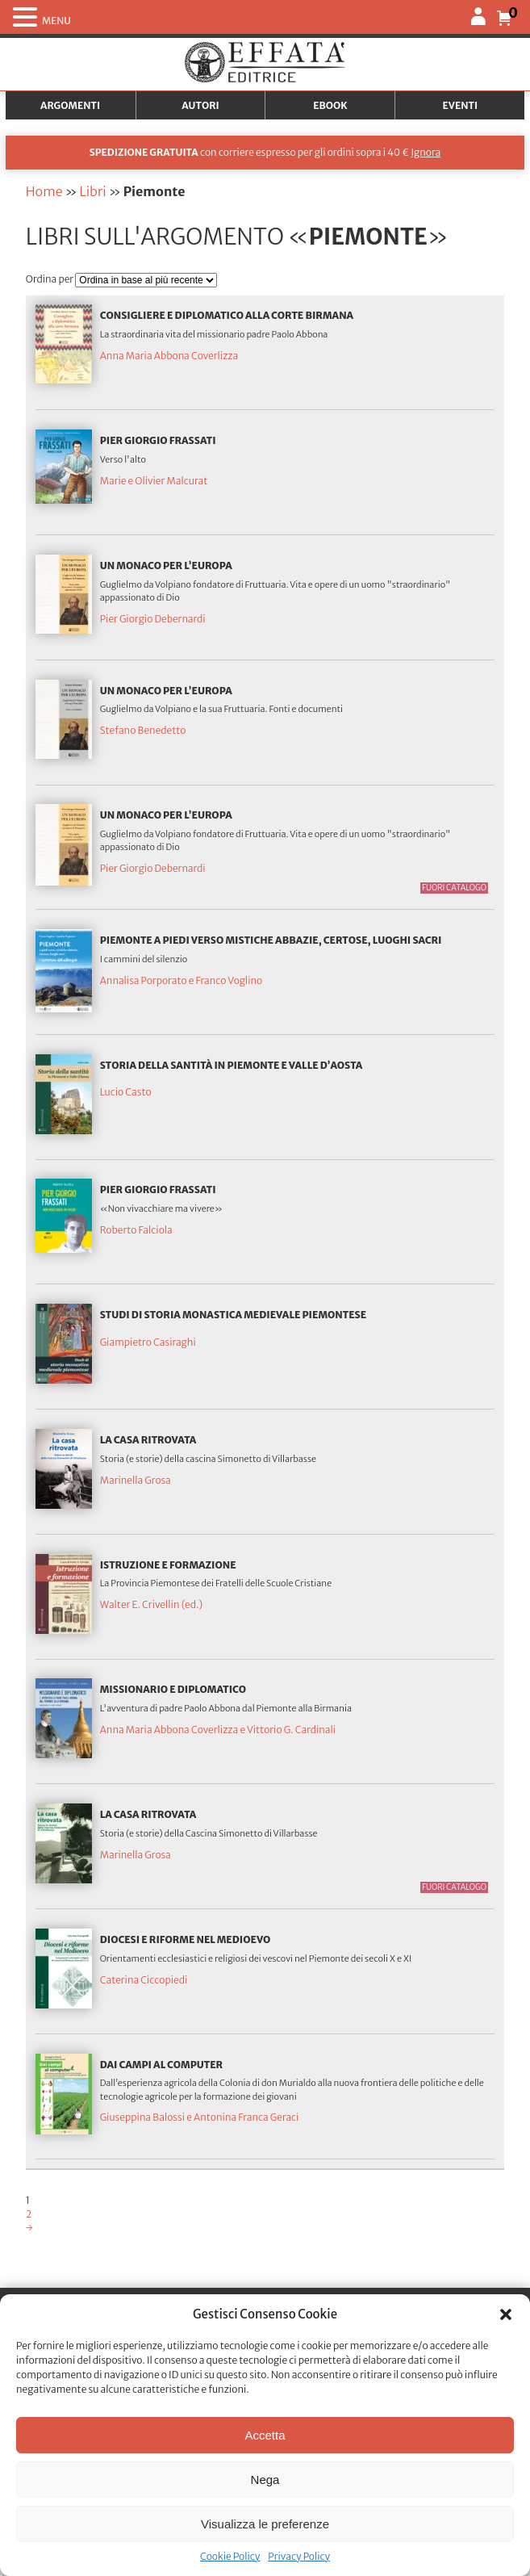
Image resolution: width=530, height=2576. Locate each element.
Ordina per (51, 279)
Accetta (264, 2435)
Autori (200, 105)
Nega (265, 2479)
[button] (506, 2314)
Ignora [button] (425, 152)
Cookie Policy (230, 2556)
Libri (92, 191)
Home (44, 191)
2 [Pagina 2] (28, 2214)
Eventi (460, 105)
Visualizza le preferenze (265, 2524)
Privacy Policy (299, 2556)
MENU (56, 21)
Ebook (330, 105)
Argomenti (70, 105)
